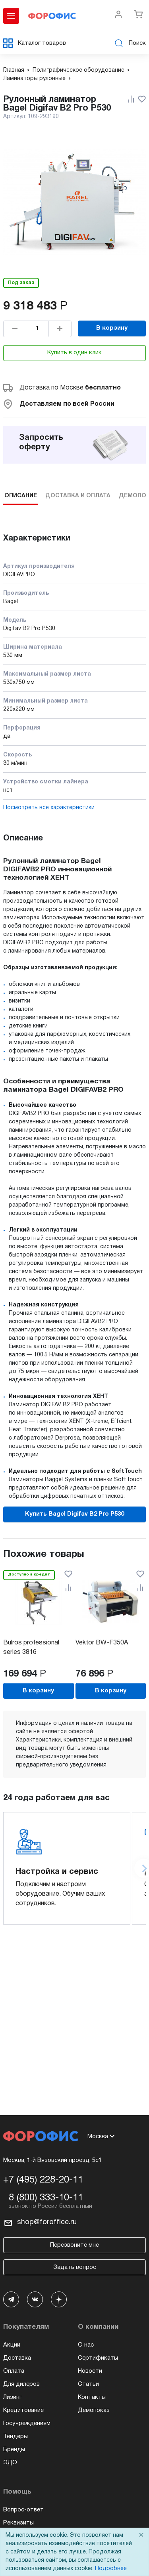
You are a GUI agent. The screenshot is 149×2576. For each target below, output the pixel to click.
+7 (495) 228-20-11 (43, 2180)
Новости (90, 2371)
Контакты (92, 2397)
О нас (86, 2345)
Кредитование (23, 2410)
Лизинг (12, 2397)
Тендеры (15, 2436)
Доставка (17, 2358)
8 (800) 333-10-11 (46, 2198)
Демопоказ (94, 2410)
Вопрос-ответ (23, 2510)
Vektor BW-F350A (101, 1643)
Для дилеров (21, 2384)
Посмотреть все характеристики (49, 807)
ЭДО (10, 2462)
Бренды (14, 2449)
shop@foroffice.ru (47, 2222)
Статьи (88, 2384)
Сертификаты (98, 2358)
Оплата (13, 2371)
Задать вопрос (74, 2267)
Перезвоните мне (74, 2245)
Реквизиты (18, 2523)
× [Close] (141, 2535)
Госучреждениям (26, 2423)
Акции (11, 2345)
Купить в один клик (74, 352)
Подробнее (111, 2568)
